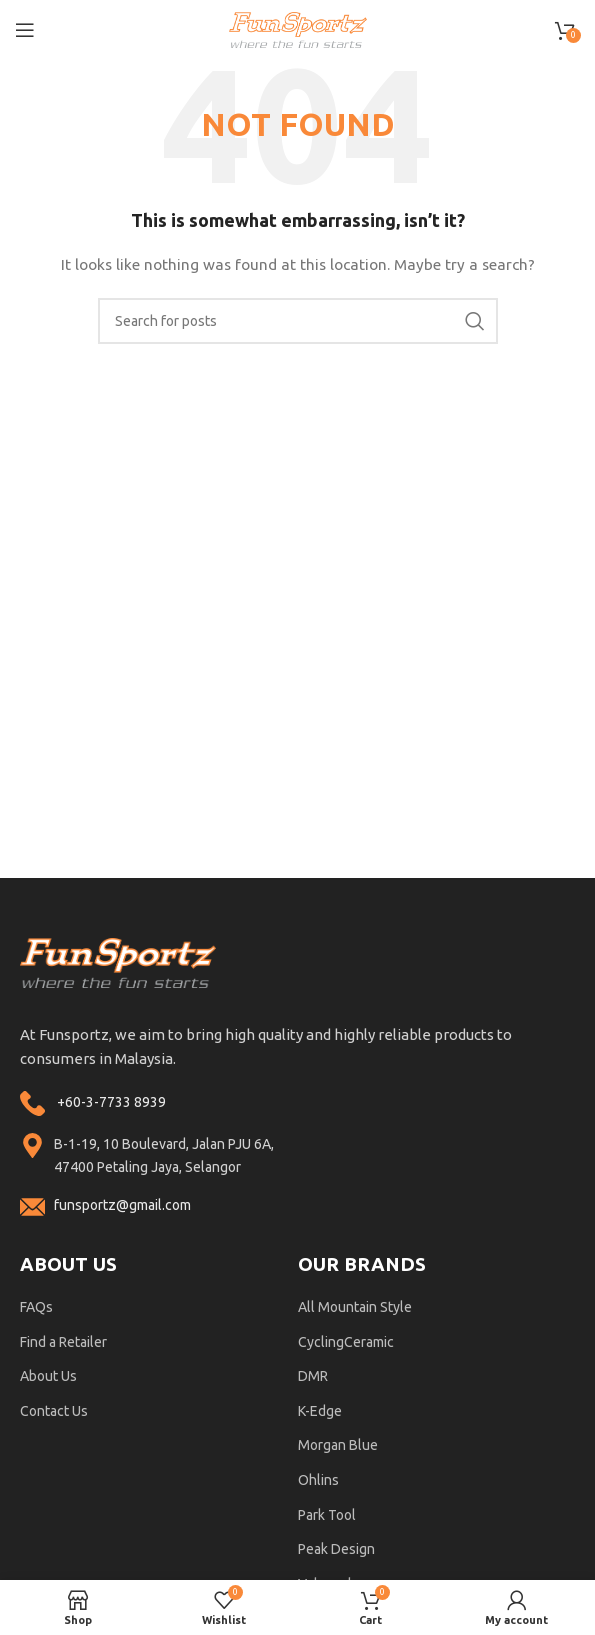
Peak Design (336, 1549)
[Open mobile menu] (25, 30)
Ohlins (318, 1480)
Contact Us (54, 1411)
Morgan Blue (338, 1445)
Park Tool (327, 1515)
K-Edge (320, 1411)
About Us (48, 1376)
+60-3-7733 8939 (111, 1102)
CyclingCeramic (346, 1342)
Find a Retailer (63, 1342)
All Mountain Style (355, 1307)
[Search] (298, 321)
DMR (313, 1376)
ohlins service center (572, 885)
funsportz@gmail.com (122, 1205)
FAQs (36, 1307)
